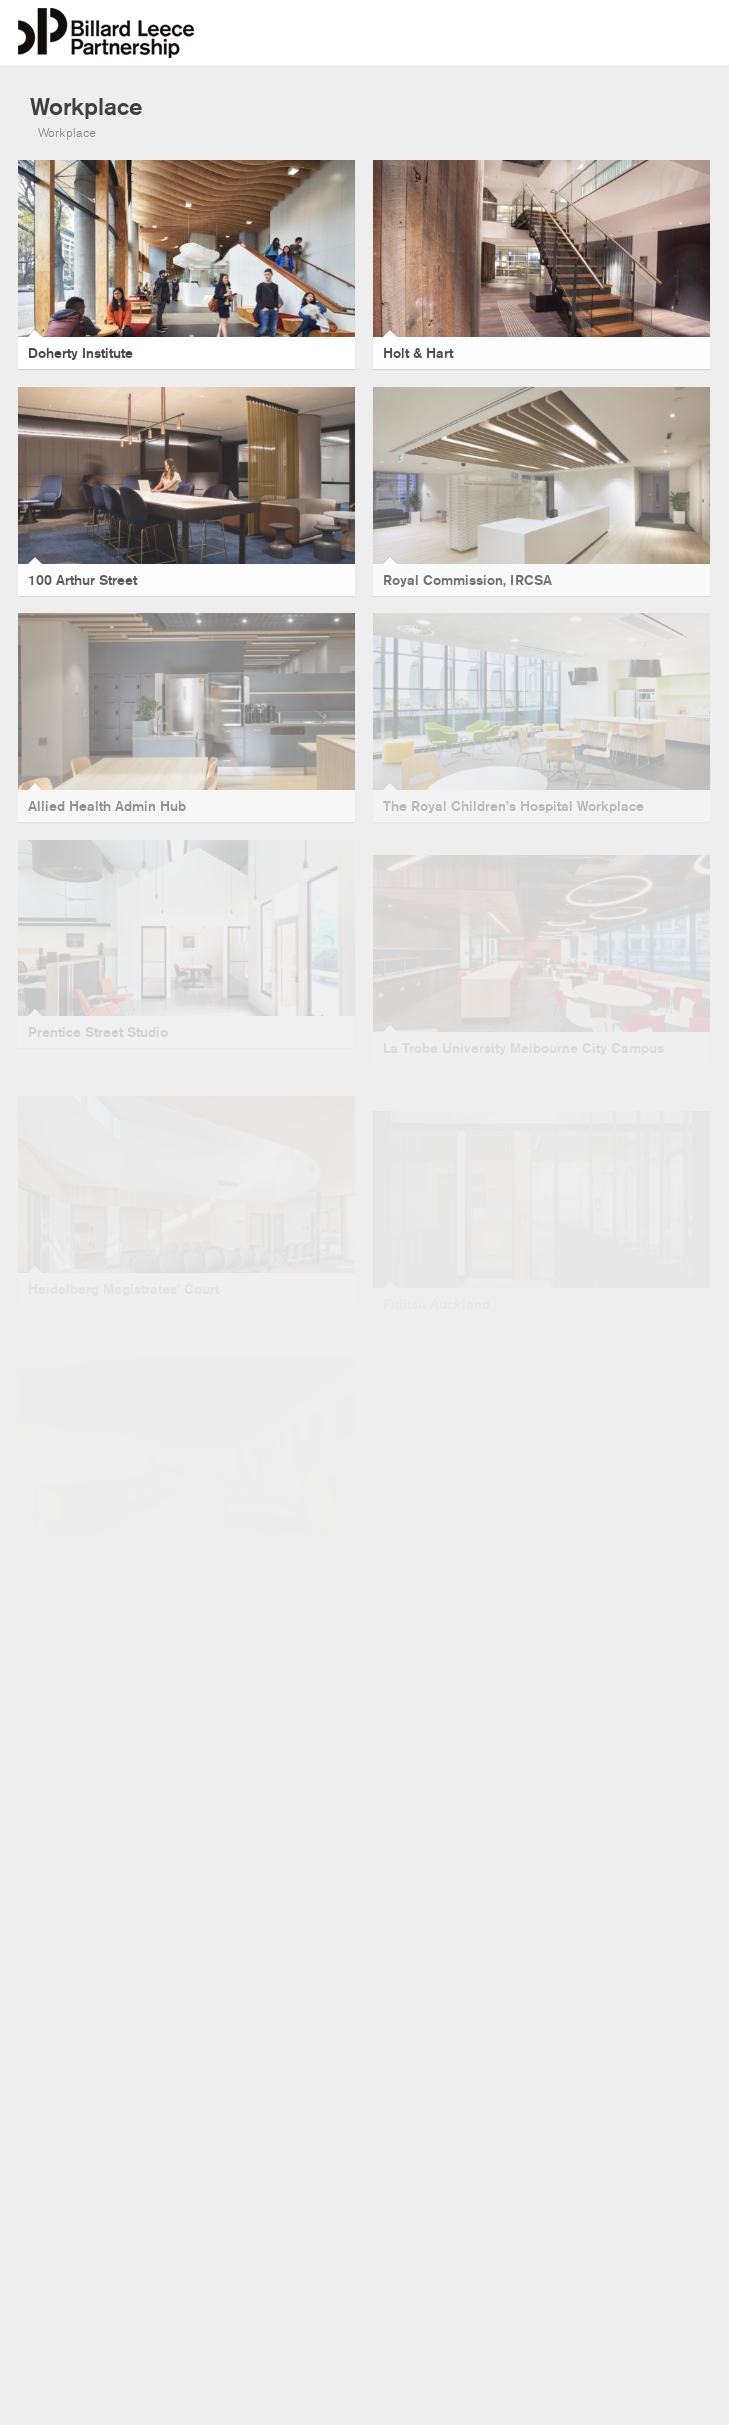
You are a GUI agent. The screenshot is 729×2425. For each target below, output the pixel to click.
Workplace (67, 133)
